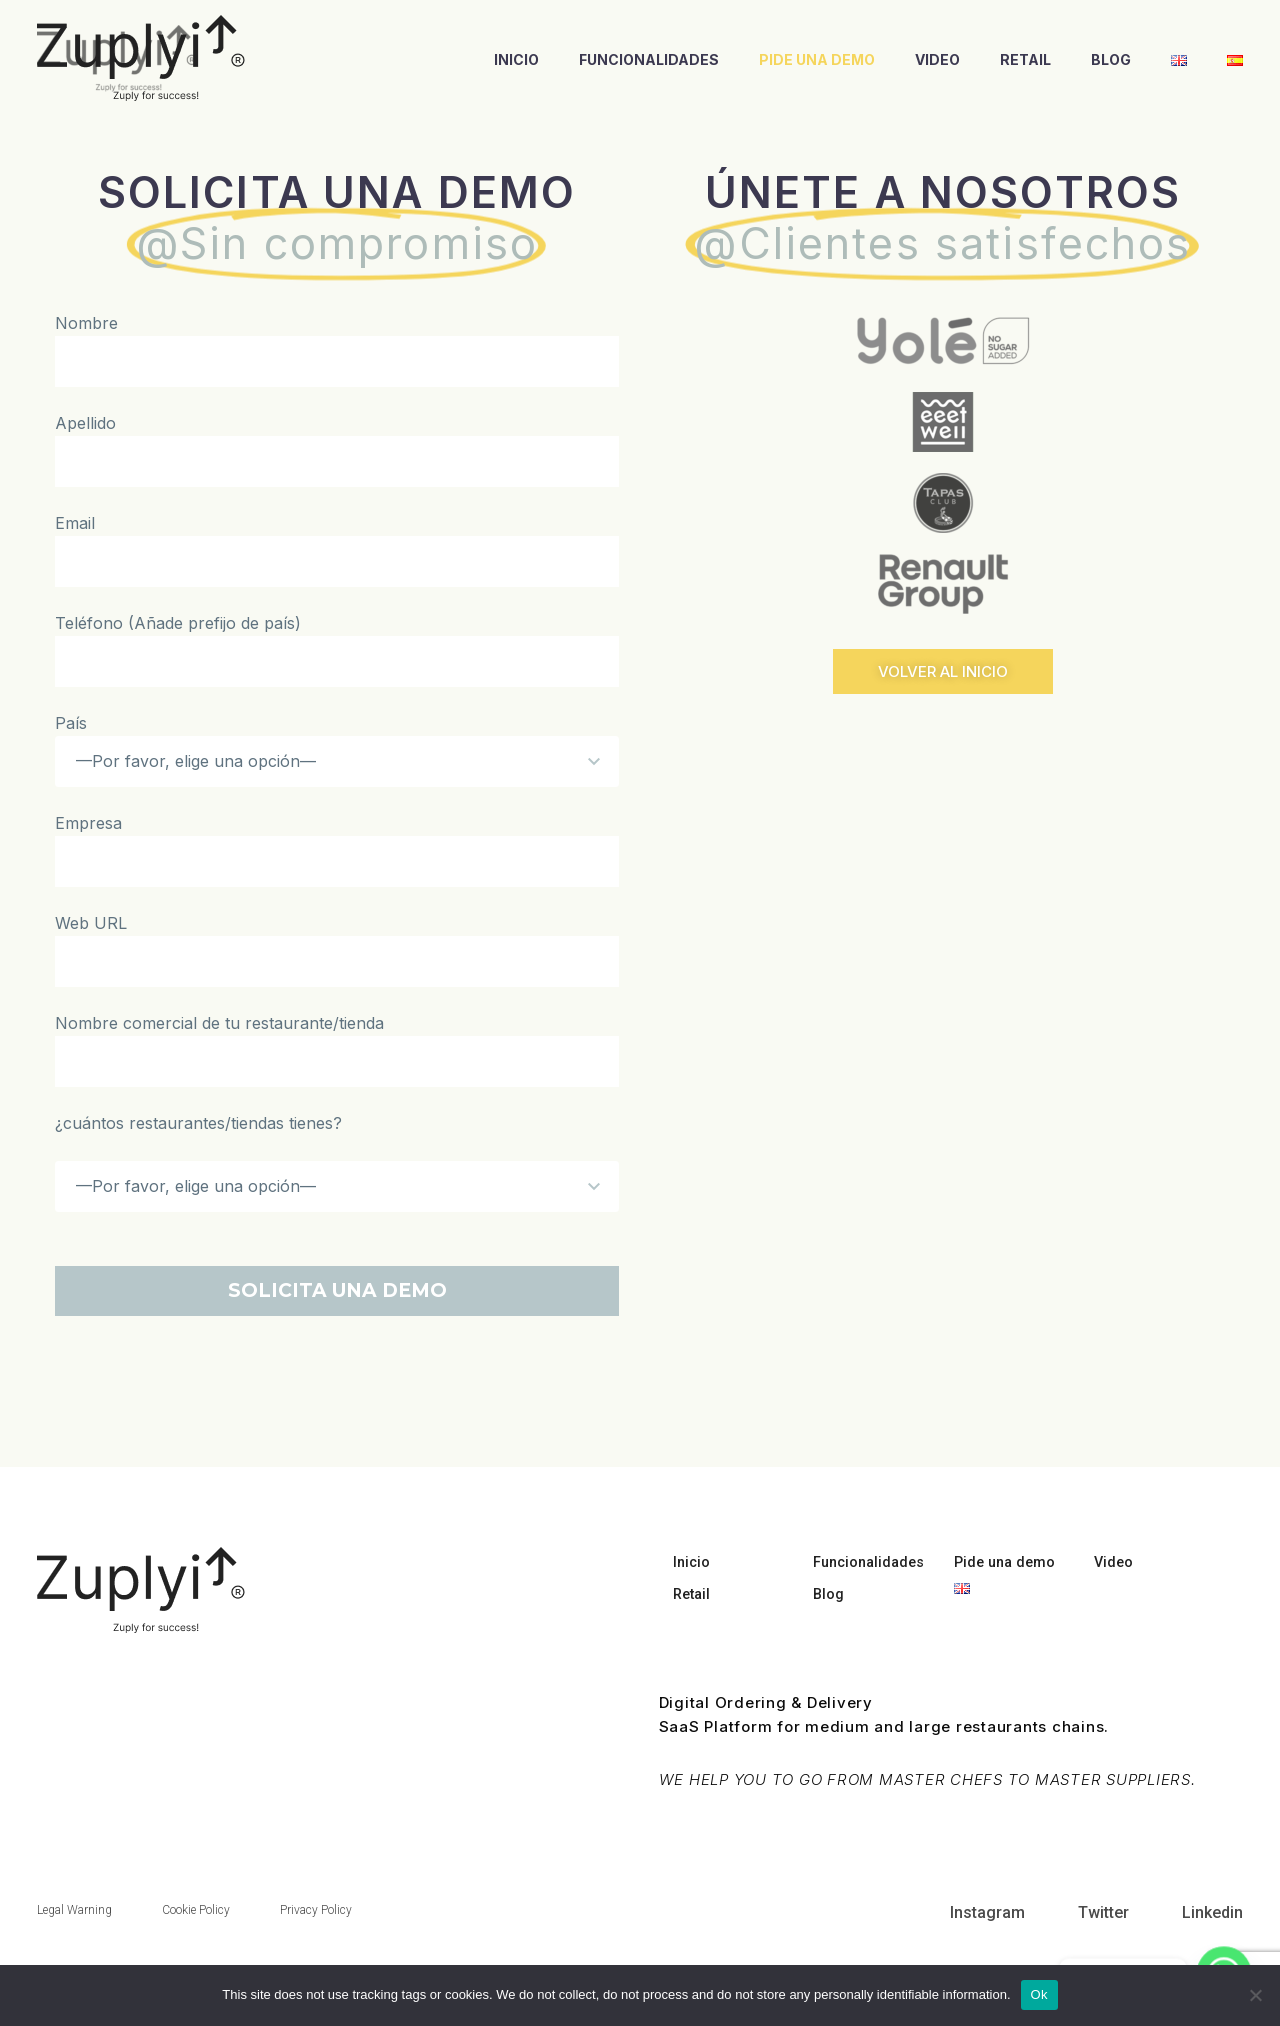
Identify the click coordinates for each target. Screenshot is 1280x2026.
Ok (1039, 1994)
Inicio (516, 59)
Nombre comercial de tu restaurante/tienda (219, 1023)
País (71, 723)
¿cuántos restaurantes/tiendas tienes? (198, 1123)
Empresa (88, 823)
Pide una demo (817, 59)
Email (75, 523)
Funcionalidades (649, 59)
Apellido (85, 423)
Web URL (91, 923)
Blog (1111, 59)
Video (937, 59)
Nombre (86, 323)
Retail (1025, 59)
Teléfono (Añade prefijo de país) (178, 623)
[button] (943, 671)
